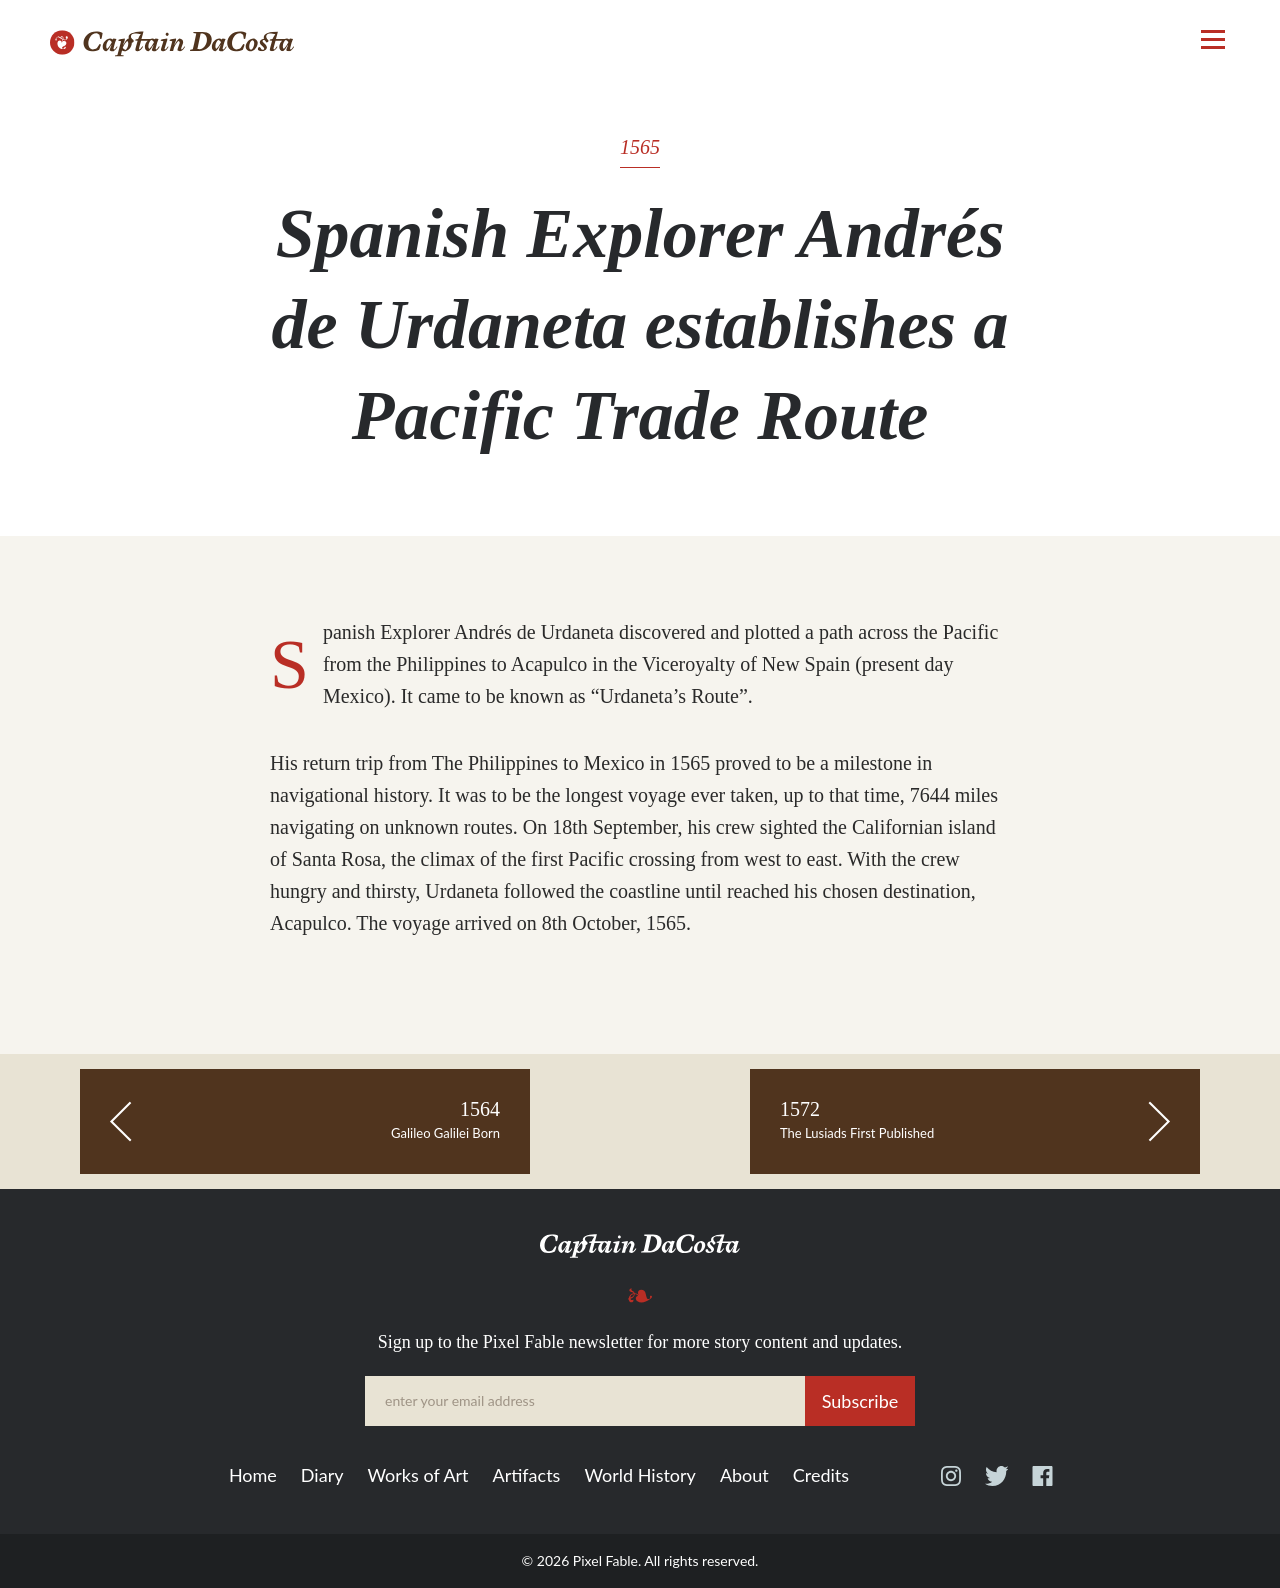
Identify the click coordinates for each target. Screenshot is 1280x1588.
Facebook (1042, 1485)
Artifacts (527, 1476)
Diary (322, 1476)
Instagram (951, 1485)
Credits (821, 1476)
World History (639, 1476)
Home (253, 1476)
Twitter (996, 1485)
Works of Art (417, 1476)
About (744, 1476)
